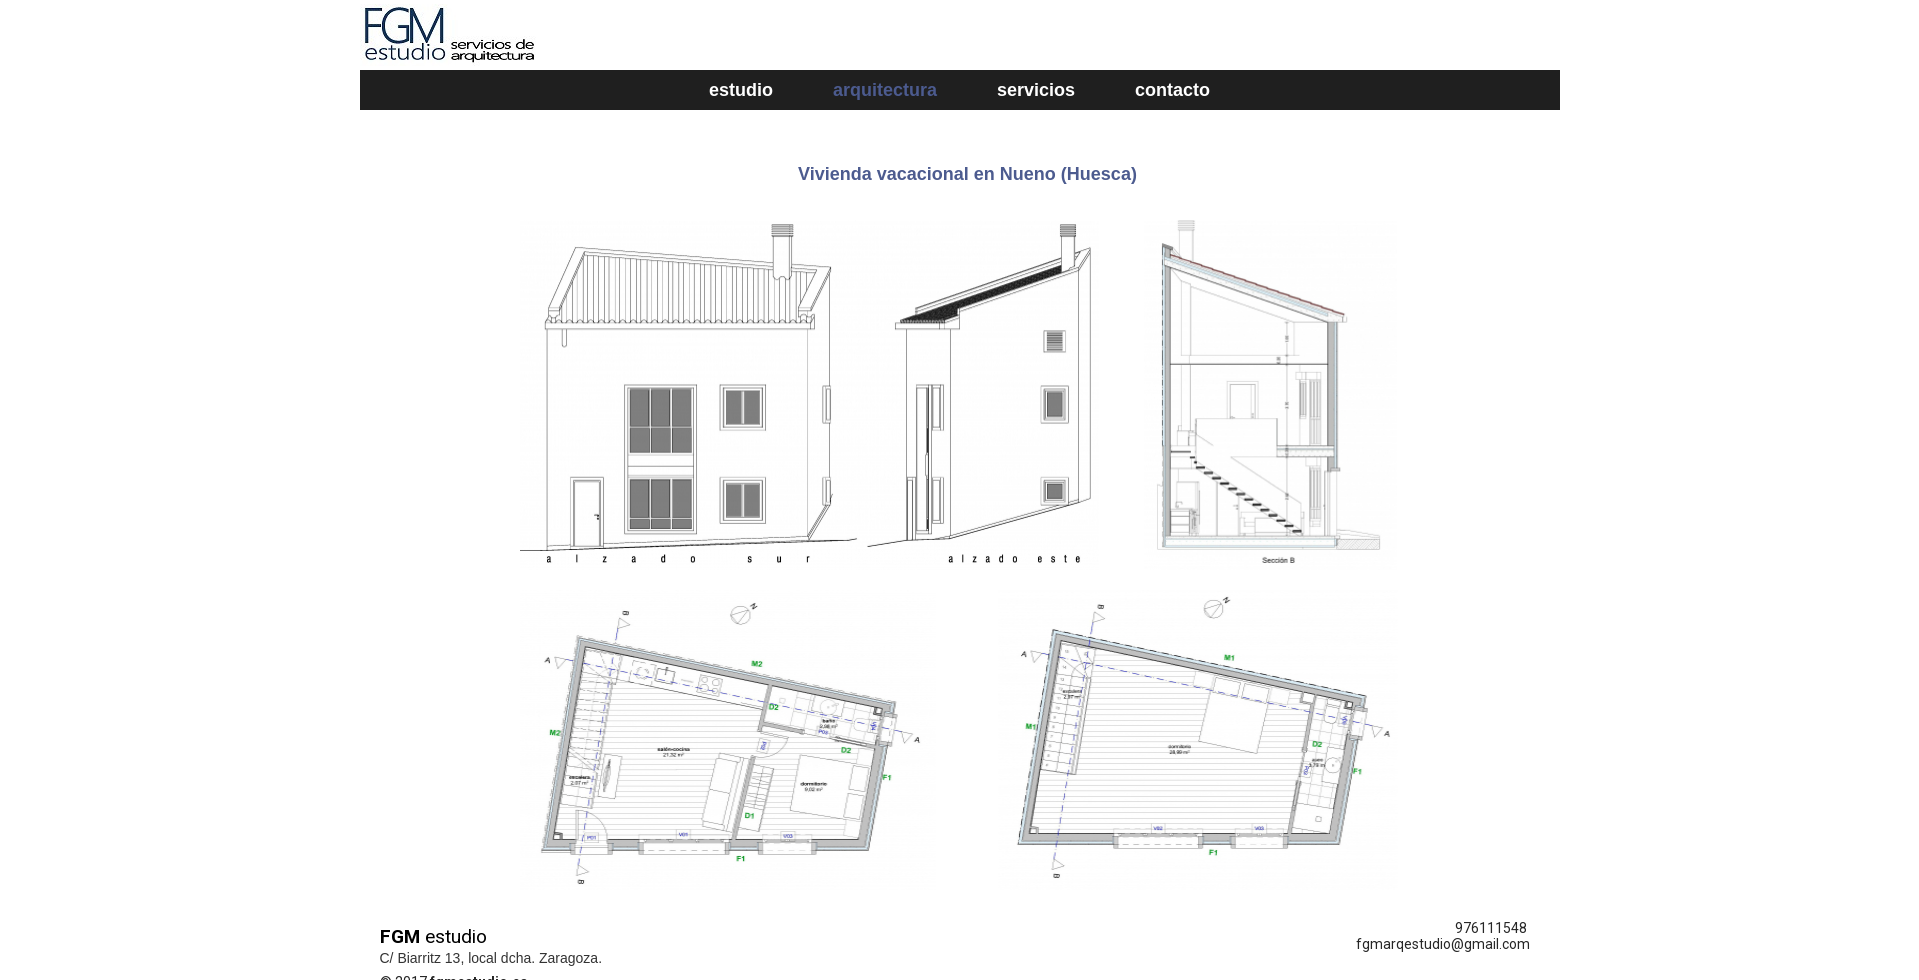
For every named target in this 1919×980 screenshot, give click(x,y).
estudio (741, 90)
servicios (1036, 90)
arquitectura (885, 90)
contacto (1172, 90)
